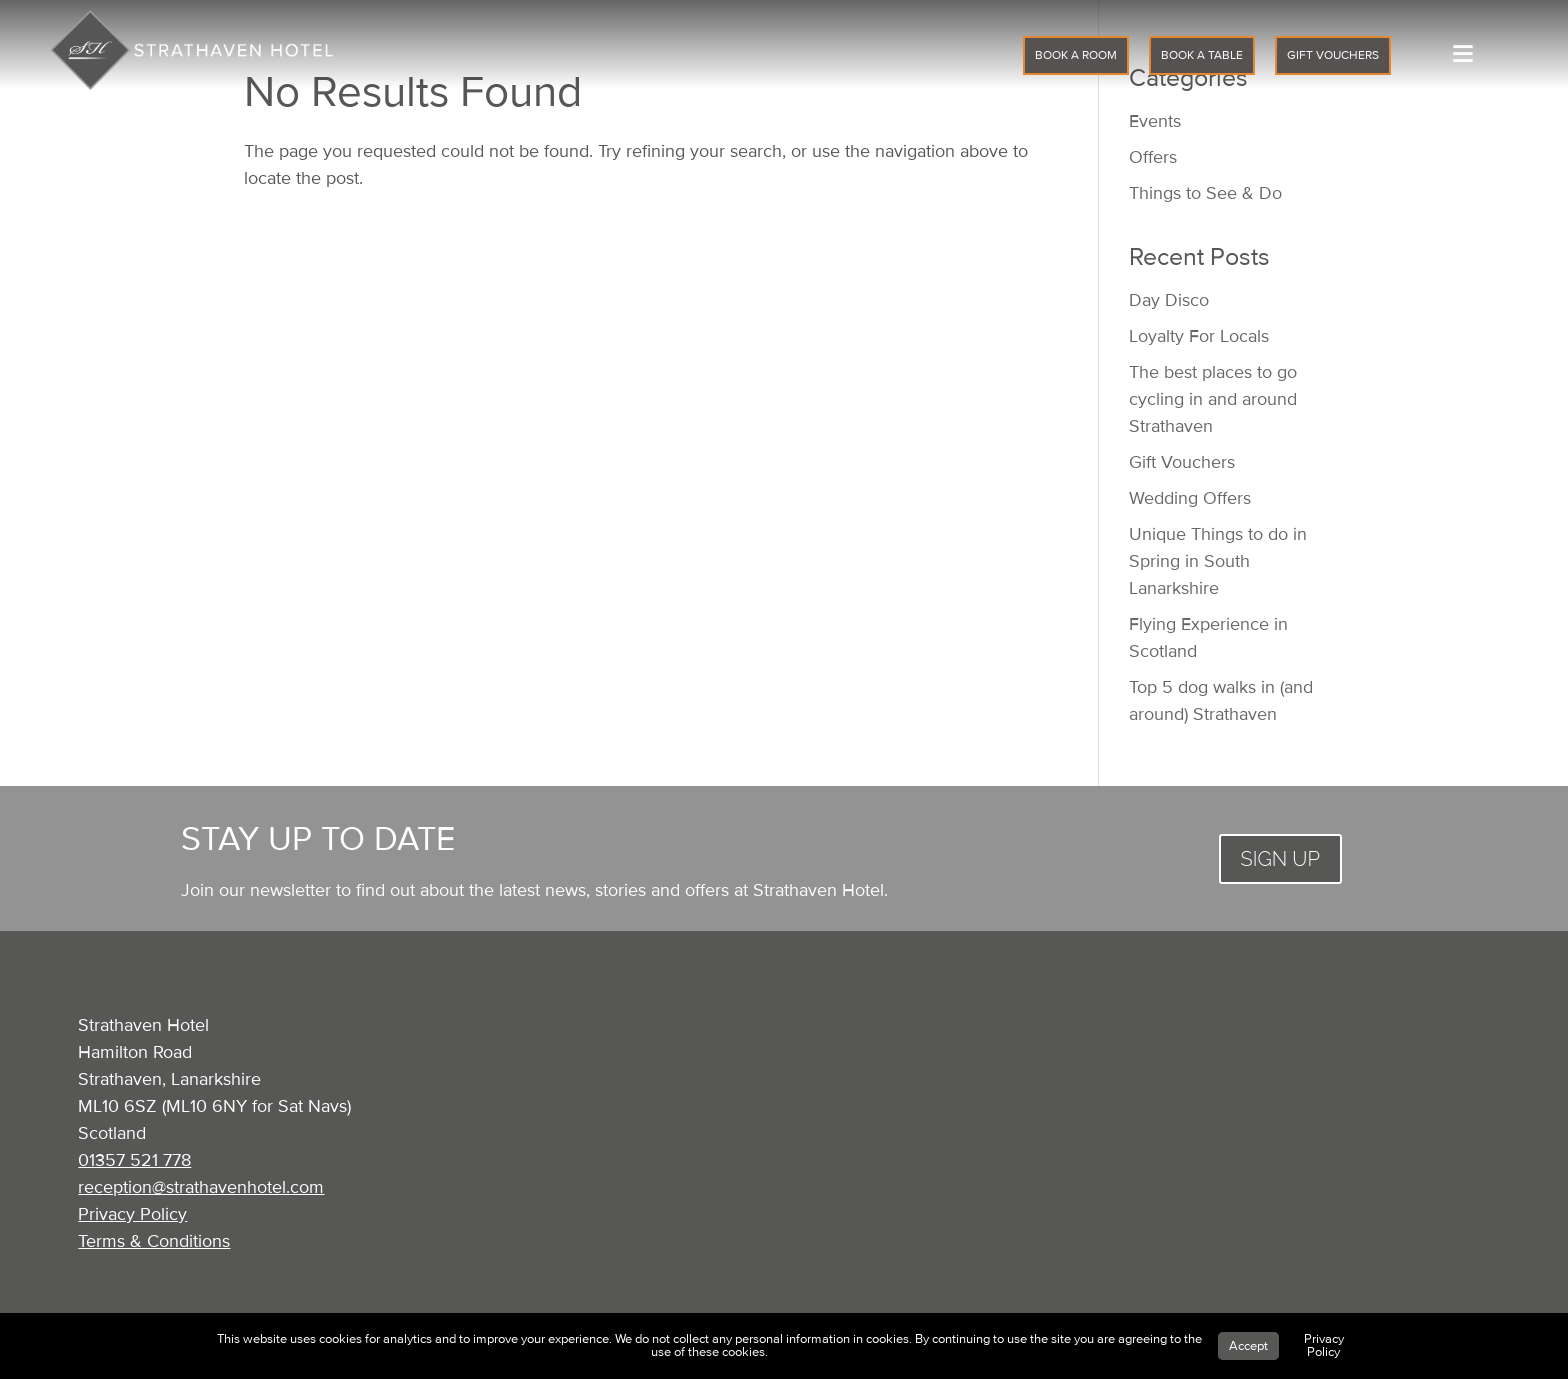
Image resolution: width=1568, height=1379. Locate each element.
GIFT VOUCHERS (1333, 55)
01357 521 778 (134, 1160)
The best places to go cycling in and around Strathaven (1213, 399)
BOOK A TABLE (1202, 55)
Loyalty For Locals (1199, 336)
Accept (1248, 1346)
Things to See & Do (1205, 193)
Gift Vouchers (1182, 462)
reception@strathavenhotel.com (201, 1187)
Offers (1153, 157)
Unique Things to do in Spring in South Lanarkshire (1218, 561)
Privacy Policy (132, 1214)
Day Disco (1169, 300)
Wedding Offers (1190, 498)
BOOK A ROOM (1076, 55)
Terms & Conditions (154, 1241)
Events (1155, 121)
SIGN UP (1280, 859)
